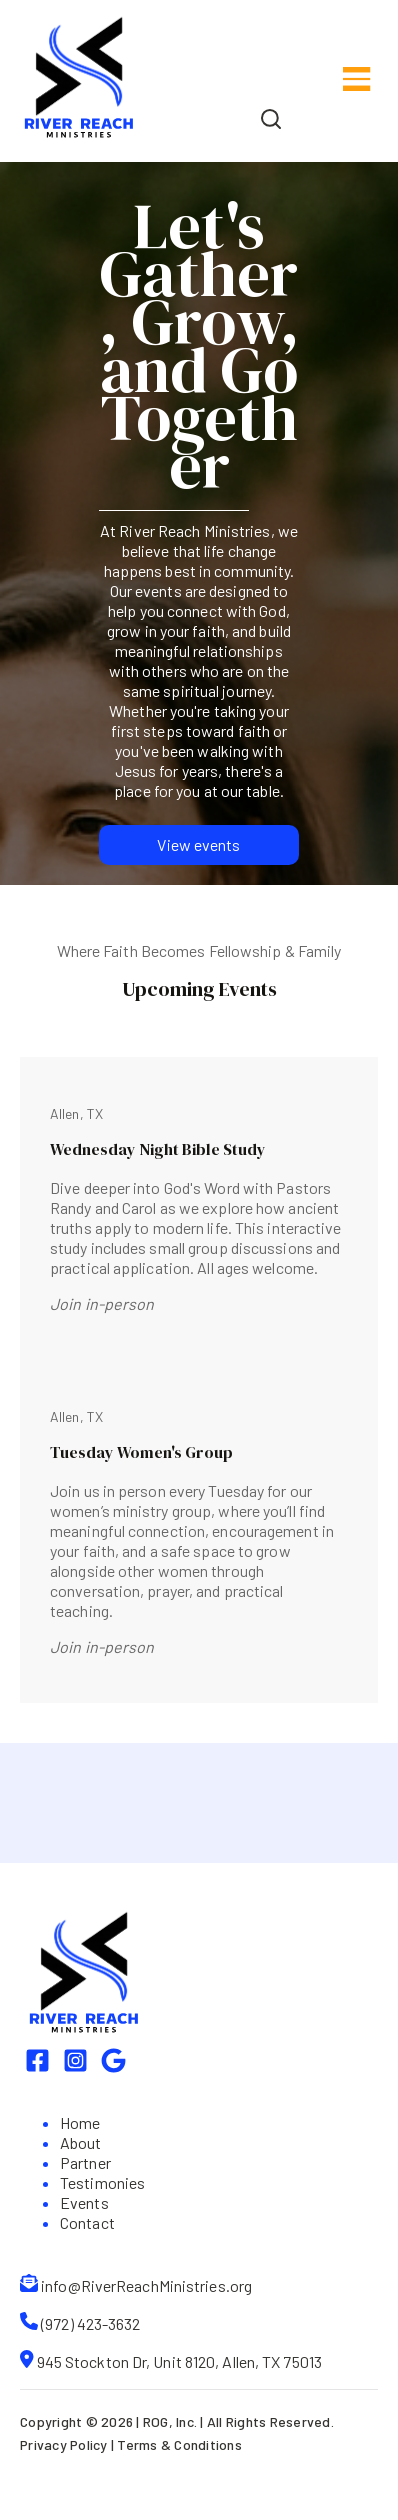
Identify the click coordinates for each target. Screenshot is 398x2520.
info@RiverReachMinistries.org (146, 2285)
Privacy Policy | (68, 2444)
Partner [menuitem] (85, 2162)
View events (198, 844)
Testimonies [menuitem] (102, 2182)
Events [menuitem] (84, 2202)
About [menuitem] (81, 2142)
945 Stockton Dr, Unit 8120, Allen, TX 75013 (179, 2361)
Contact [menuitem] (87, 2222)
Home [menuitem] (80, 2122)
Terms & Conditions (179, 2444)
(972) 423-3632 (90, 2323)
